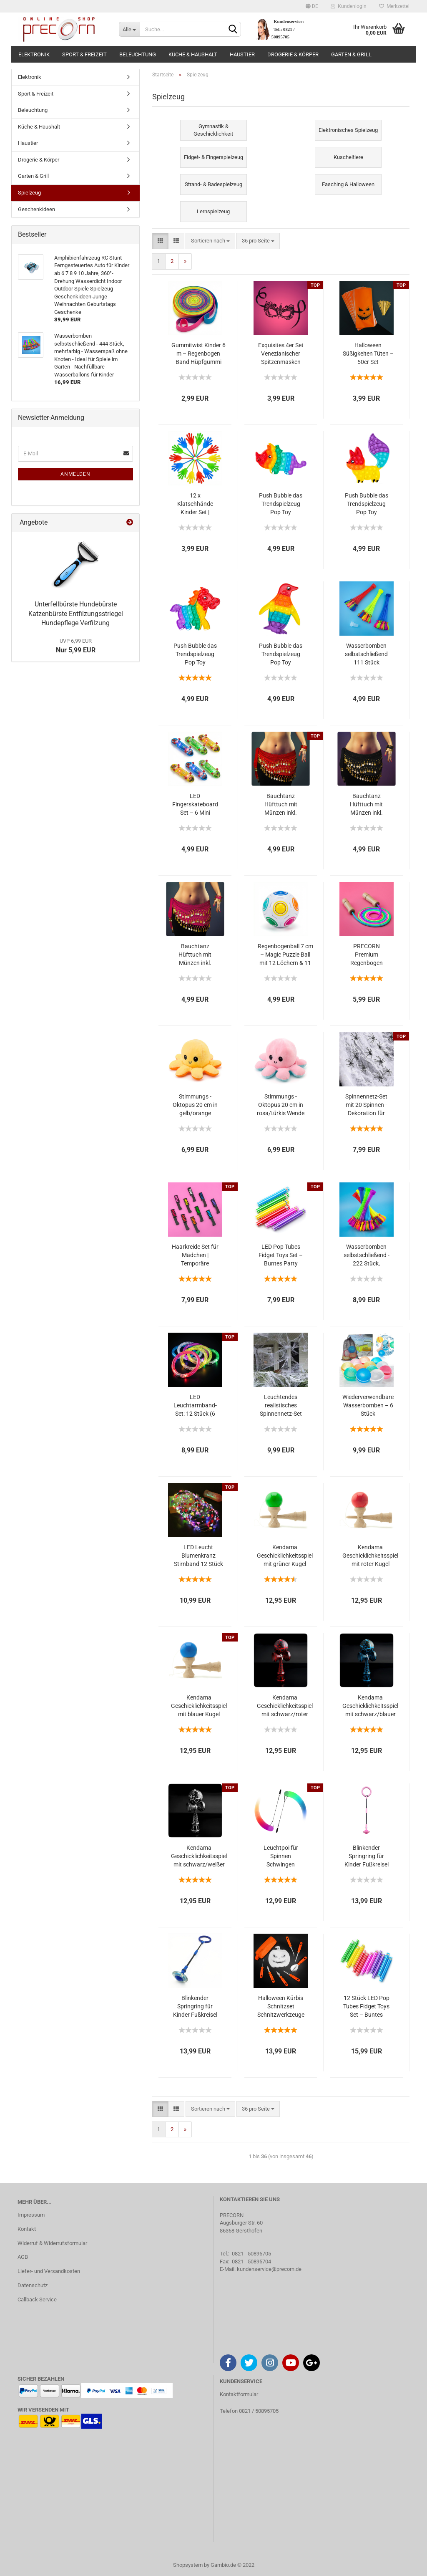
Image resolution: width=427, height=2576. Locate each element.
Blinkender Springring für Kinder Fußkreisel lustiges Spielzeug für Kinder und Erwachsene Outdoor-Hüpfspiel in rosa (366, 1856)
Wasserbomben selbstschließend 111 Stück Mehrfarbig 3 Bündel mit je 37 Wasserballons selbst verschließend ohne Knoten (366, 654)
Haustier (242, 54)
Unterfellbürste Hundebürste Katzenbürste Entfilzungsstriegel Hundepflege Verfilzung (75, 613)
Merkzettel (394, 6)
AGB (23, 2257)
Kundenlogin (349, 6)
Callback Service (37, 2299)
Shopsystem (188, 2565)
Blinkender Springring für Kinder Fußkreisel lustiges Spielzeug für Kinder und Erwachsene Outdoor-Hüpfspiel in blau (195, 2007)
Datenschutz (33, 2285)
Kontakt (27, 2229)
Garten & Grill (351, 54)
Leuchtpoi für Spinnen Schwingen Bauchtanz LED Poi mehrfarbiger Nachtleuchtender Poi (281, 1856)
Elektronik (34, 54)
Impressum (31, 2215)
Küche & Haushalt (192, 54)
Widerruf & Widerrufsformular (52, 2243)
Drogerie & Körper (293, 54)
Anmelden (75, 474)
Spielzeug (29, 192)
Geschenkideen (36, 209)
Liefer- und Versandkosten (49, 2271)
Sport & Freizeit (84, 54)
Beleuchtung (137, 54)
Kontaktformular (239, 2394)
